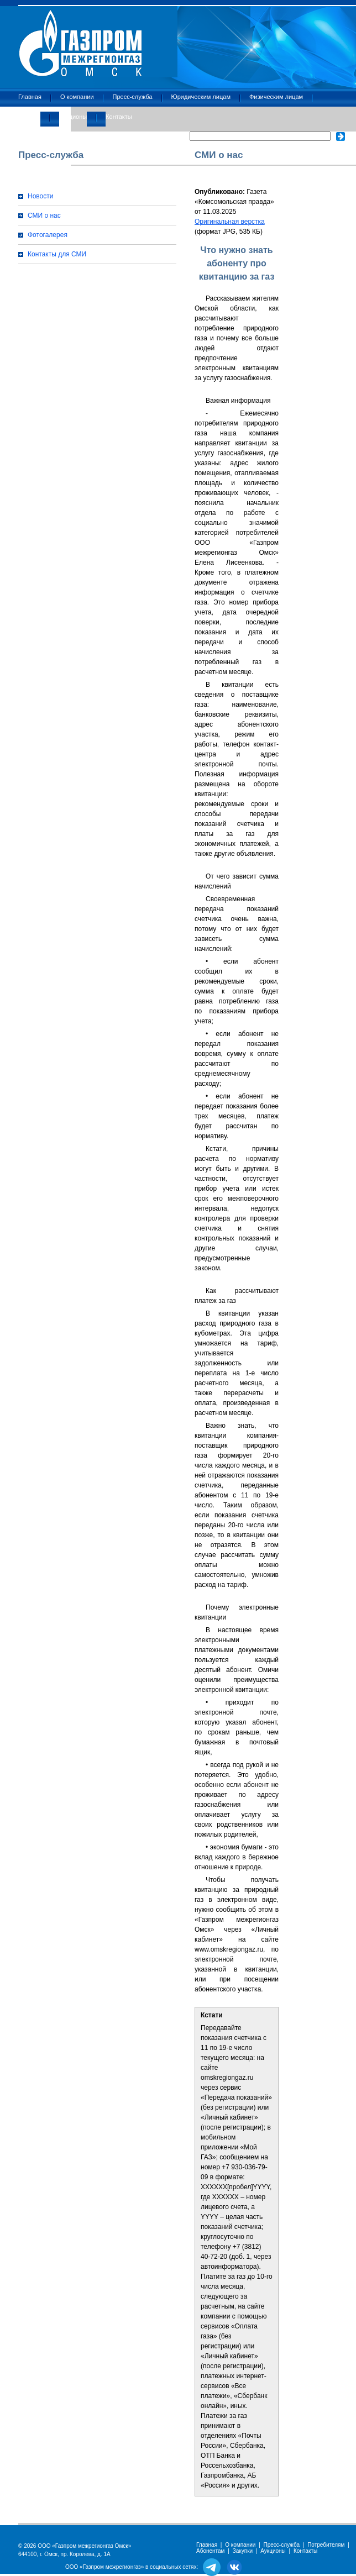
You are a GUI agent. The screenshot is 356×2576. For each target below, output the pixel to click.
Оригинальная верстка (230, 221)
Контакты (119, 116)
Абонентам (210, 2551)
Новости (40, 196)
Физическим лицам (276, 96)
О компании (77, 96)
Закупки (29, 116)
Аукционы (73, 116)
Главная (29, 96)
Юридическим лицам (201, 96)
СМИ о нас (44, 215)
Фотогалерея (47, 235)
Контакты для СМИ (57, 254)
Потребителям (325, 2545)
